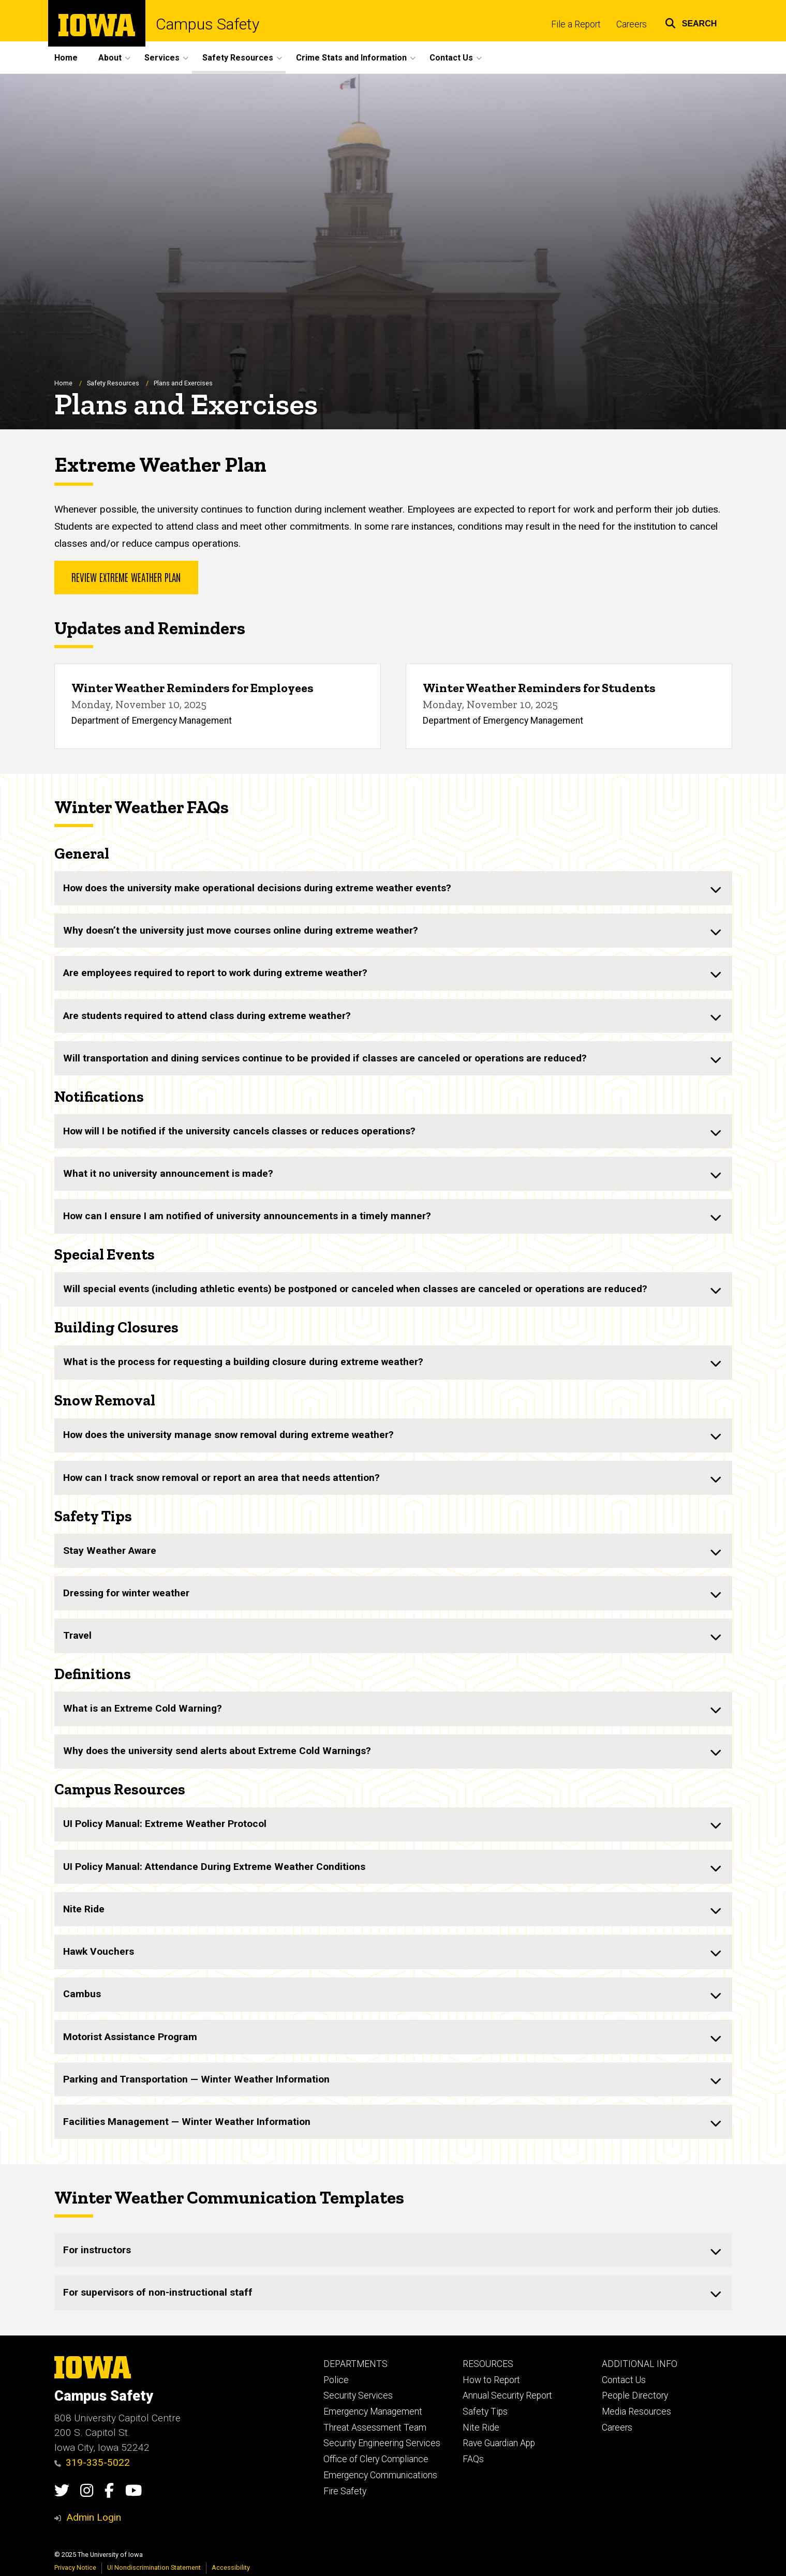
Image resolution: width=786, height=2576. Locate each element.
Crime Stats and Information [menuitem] (351, 58)
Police (336, 2380)
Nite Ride (481, 2427)
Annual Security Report (507, 2395)
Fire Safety (344, 2491)
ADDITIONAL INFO (639, 2364)
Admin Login (93, 2517)
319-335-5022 (92, 2462)
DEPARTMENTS (355, 2364)
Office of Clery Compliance (375, 2459)
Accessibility (231, 2567)
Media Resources (636, 2411)
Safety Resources (113, 383)
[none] (393, 889)
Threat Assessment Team (374, 2427)
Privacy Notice (75, 2567)
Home (63, 383)
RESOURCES (488, 2364)
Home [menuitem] (66, 58)
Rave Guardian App (499, 2443)
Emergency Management (372, 2411)
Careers (631, 24)
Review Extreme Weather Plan (126, 577)
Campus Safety (207, 24)
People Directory (635, 2395)
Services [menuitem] (162, 58)
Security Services (358, 2395)
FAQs (473, 2459)
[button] (691, 22)
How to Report (491, 2380)
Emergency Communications (380, 2475)
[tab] (393, 889)
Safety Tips (485, 2411)
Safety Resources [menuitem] (237, 58)
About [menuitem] (110, 58)
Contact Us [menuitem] (451, 58)
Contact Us (624, 2380)
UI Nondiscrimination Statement (154, 2567)
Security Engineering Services (381, 2443)
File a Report (576, 24)
